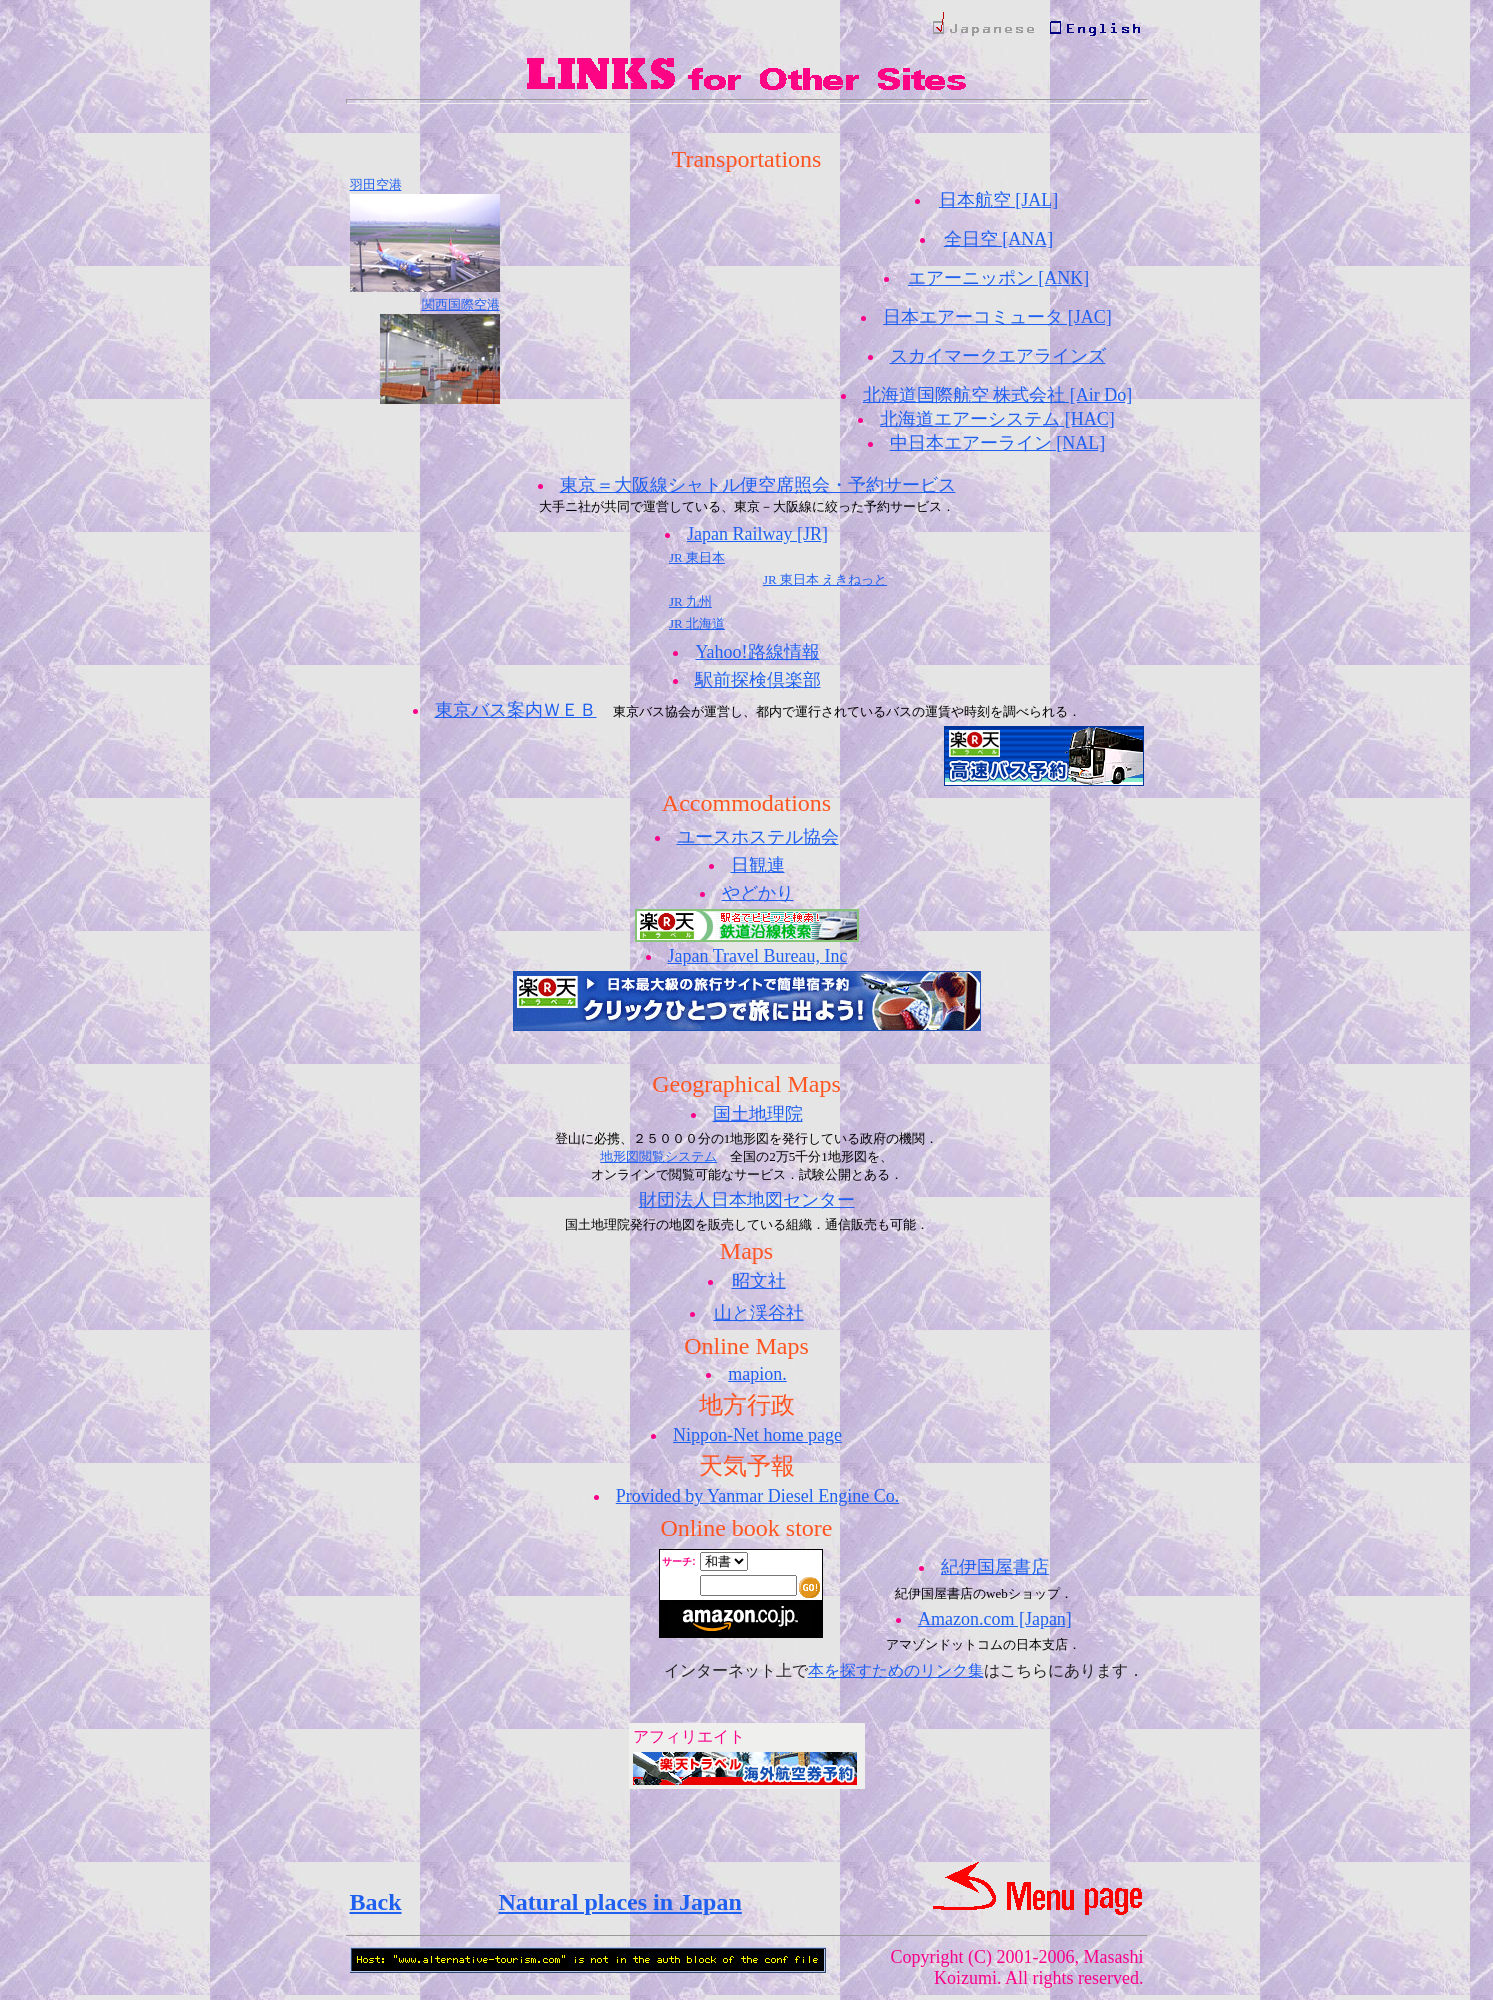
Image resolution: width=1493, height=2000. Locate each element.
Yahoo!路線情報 (757, 652)
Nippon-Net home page (757, 1435)
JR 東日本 (697, 557)
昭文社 (759, 1281)
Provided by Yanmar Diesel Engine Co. (757, 1496)
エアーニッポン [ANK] (999, 278)
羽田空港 (376, 184)
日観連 (758, 865)
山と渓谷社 (759, 1313)
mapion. (757, 1374)
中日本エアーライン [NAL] (997, 443)
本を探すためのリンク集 (896, 1670)
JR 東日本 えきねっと (825, 579)
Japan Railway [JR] (757, 534)
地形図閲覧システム (658, 1156)
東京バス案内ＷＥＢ (516, 710)
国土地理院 (758, 1114)
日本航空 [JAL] (999, 200)
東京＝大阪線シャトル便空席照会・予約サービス (758, 485)
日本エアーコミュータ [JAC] (997, 317)
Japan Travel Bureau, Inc (758, 956)
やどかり (758, 893)
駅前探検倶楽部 (758, 680)
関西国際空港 (461, 304)
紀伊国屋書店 (995, 1567)
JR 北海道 (697, 623)
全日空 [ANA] (999, 239)
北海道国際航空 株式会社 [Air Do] (997, 395)
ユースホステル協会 (758, 837)
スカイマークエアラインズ (998, 356)
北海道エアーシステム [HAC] (997, 419)
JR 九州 (690, 601)
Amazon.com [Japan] (995, 1619)
